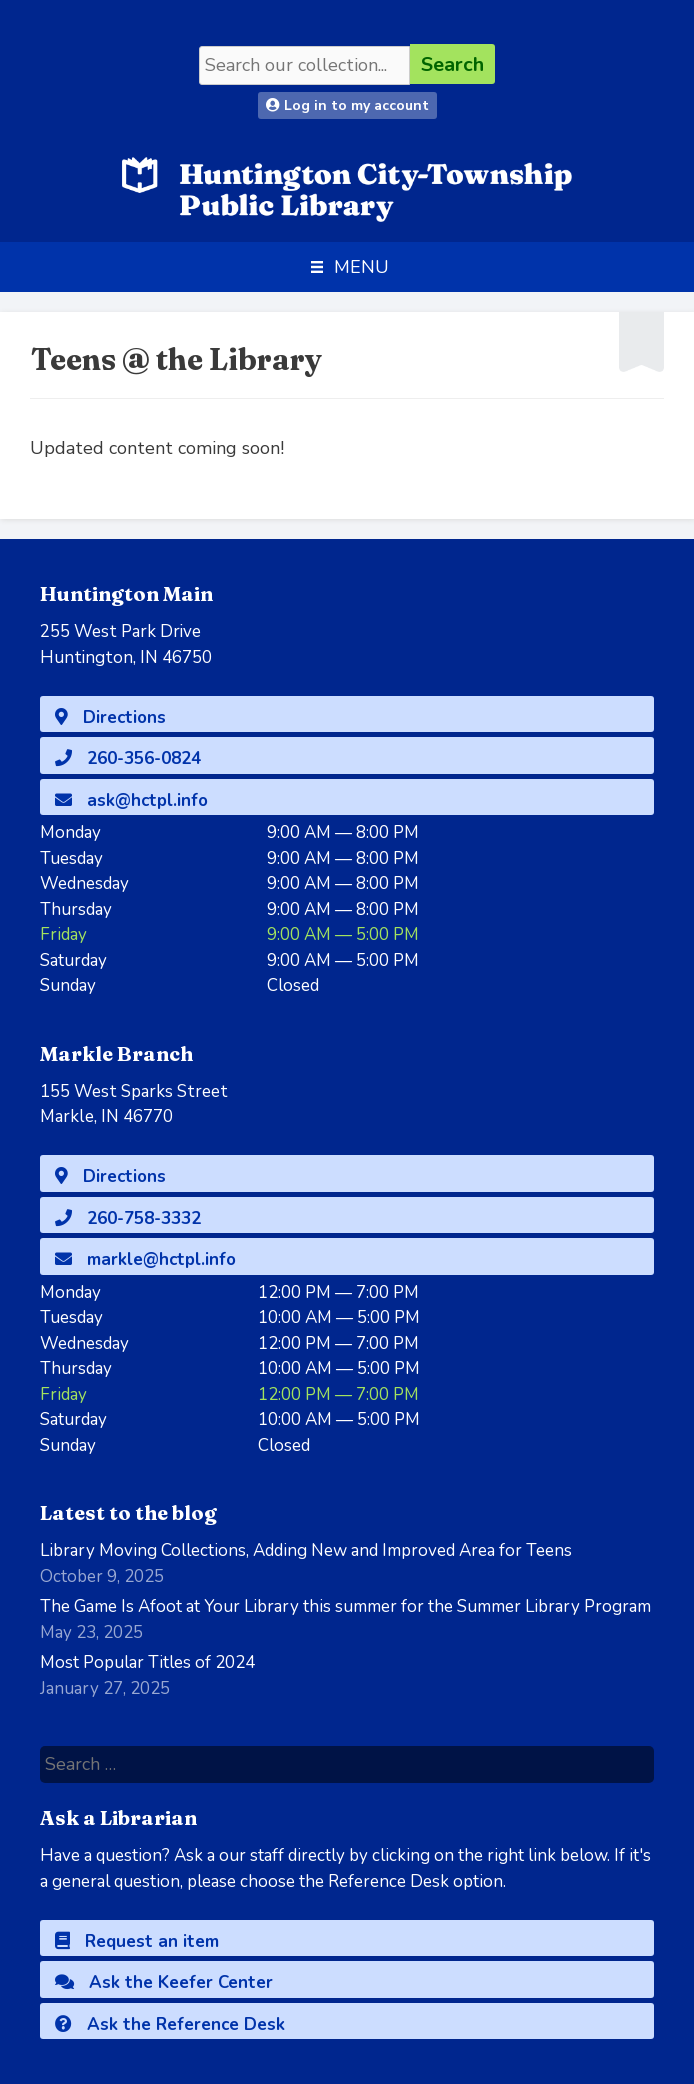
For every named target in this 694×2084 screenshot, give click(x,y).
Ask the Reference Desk (170, 2024)
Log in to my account (347, 105)
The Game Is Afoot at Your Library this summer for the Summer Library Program (345, 1606)
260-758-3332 (128, 1218)
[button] (361, 267)
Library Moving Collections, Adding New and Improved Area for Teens (306, 1550)
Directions (110, 717)
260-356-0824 (128, 758)
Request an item (137, 1941)
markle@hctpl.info (145, 1259)
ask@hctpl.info (131, 800)
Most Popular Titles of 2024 (147, 1662)
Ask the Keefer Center (164, 1982)
